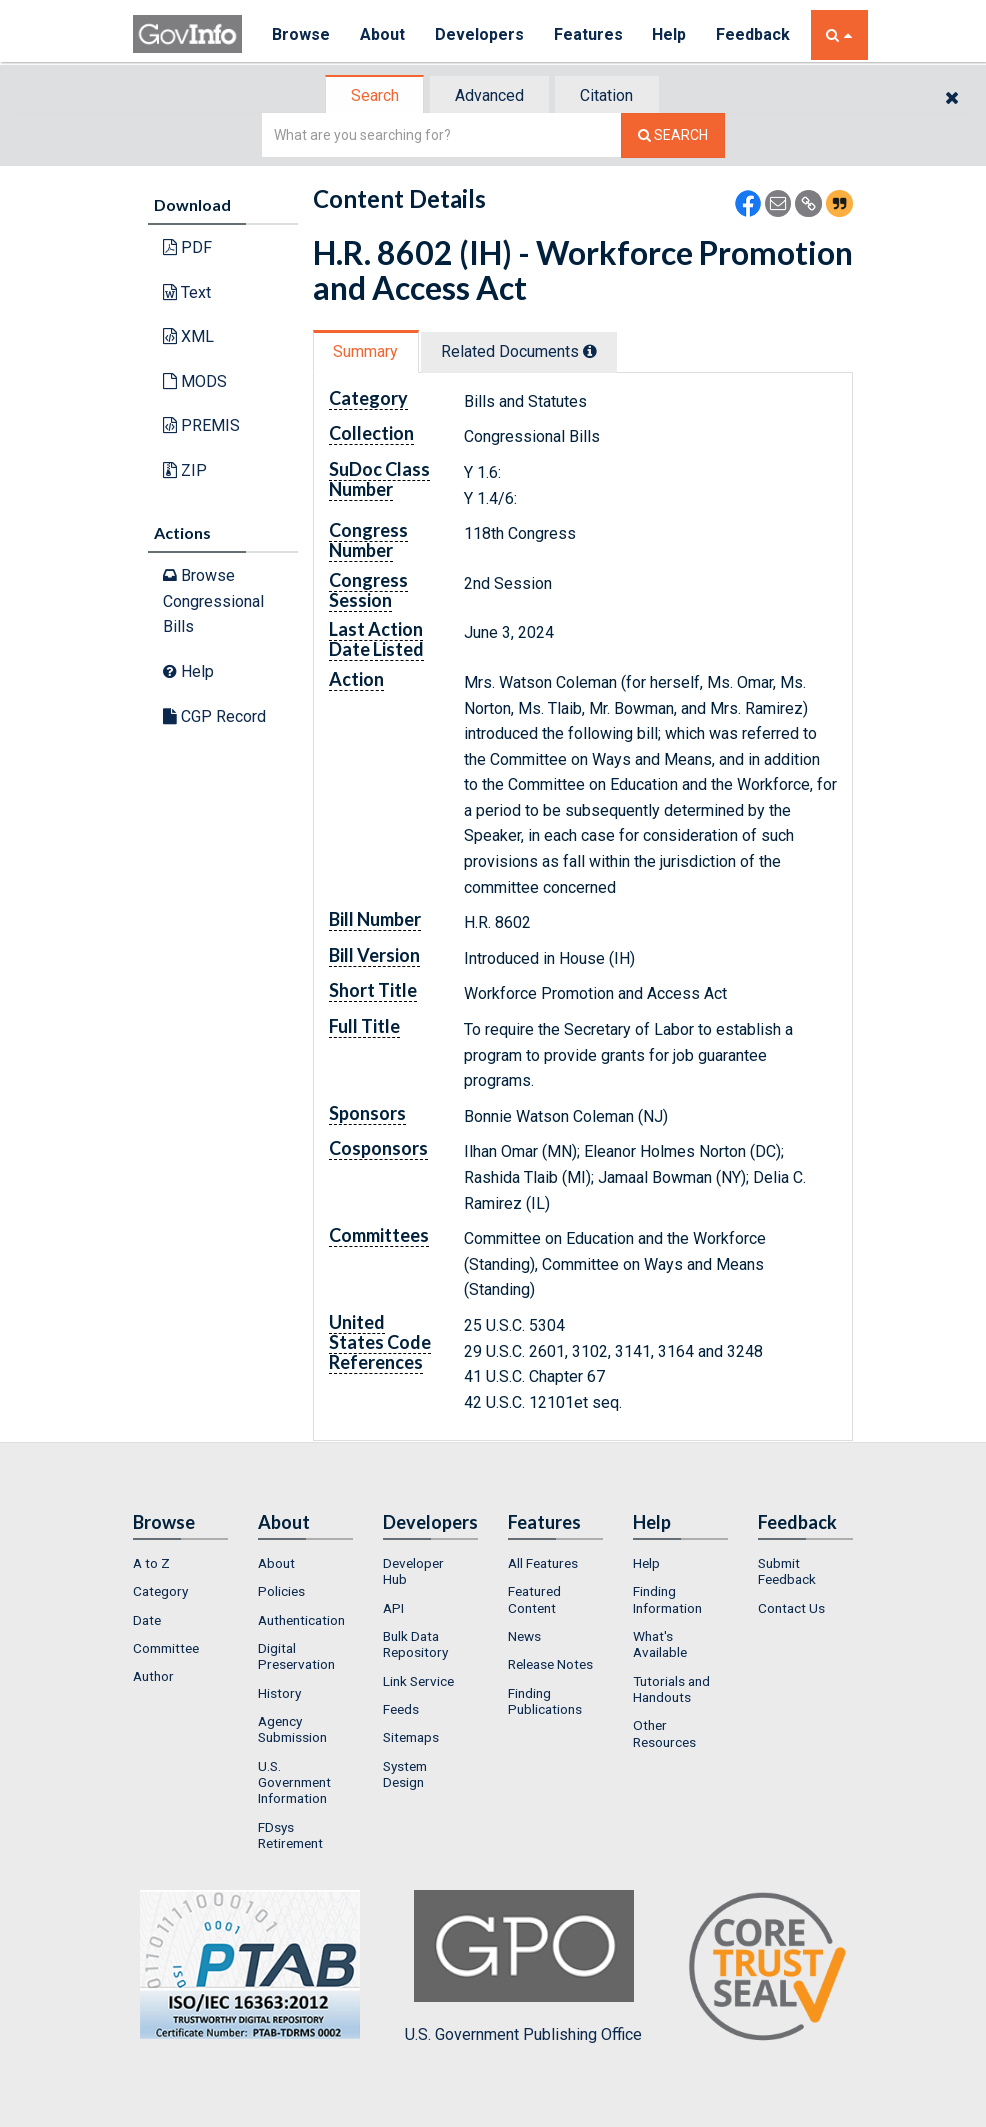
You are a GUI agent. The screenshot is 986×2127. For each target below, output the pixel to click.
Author (153, 1677)
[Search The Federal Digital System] (673, 135)
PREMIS (201, 425)
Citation (608, 95)
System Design (405, 1774)
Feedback (754, 34)
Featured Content (534, 1600)
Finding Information (667, 1600)
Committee (166, 1648)
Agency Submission (292, 1729)
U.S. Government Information (294, 1782)
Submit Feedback (787, 1571)
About (382, 34)
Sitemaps (411, 1737)
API (393, 1608)
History (279, 1693)
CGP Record (214, 716)
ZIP (185, 470)
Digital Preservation (296, 1656)
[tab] (374, 95)
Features (588, 34)
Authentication (301, 1620)
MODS (195, 381)
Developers (479, 34)
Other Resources (664, 1733)
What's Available (660, 1644)
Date (147, 1620)
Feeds (401, 1709)
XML (188, 336)
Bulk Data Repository (415, 1644)
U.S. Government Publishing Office (523, 1967)
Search (373, 95)
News (524, 1636)
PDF (187, 247)
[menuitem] (180, 1563)
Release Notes (550, 1665)
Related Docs (521, 351)
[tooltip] (592, 351)
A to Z (151, 1563)
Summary (366, 351)
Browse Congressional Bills (213, 601)
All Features (543, 1563)
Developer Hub (413, 1571)
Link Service (418, 1681)
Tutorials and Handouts (671, 1689)
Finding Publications (545, 1701)
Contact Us (791, 1608)
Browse (301, 34)
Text (187, 292)
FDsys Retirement (290, 1835)
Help (670, 34)
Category (160, 1592)
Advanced (489, 95)
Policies (281, 1592)
